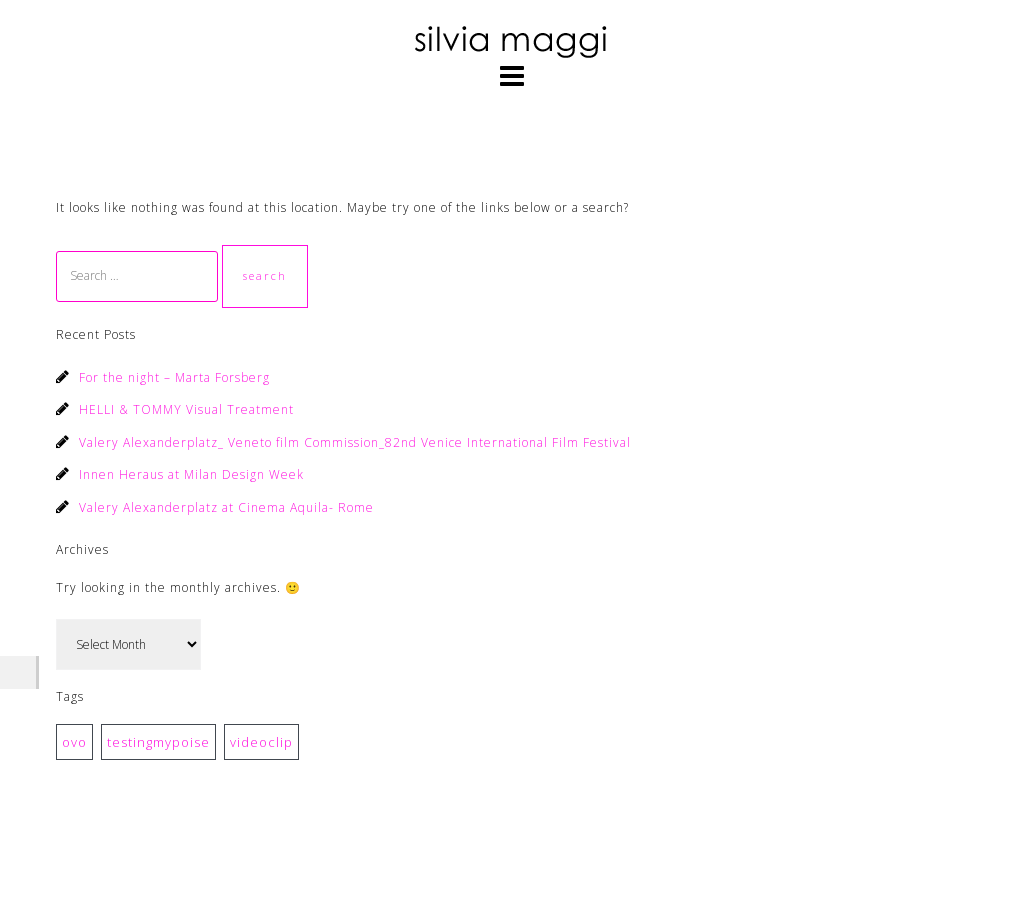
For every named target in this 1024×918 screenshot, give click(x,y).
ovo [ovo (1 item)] (74, 742)
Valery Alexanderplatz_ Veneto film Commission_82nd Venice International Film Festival (355, 442)
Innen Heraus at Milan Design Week (191, 474)
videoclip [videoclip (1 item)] (261, 742)
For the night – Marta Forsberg (174, 377)
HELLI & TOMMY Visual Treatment (186, 409)
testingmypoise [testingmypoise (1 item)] (158, 742)
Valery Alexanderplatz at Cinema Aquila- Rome (226, 507)
